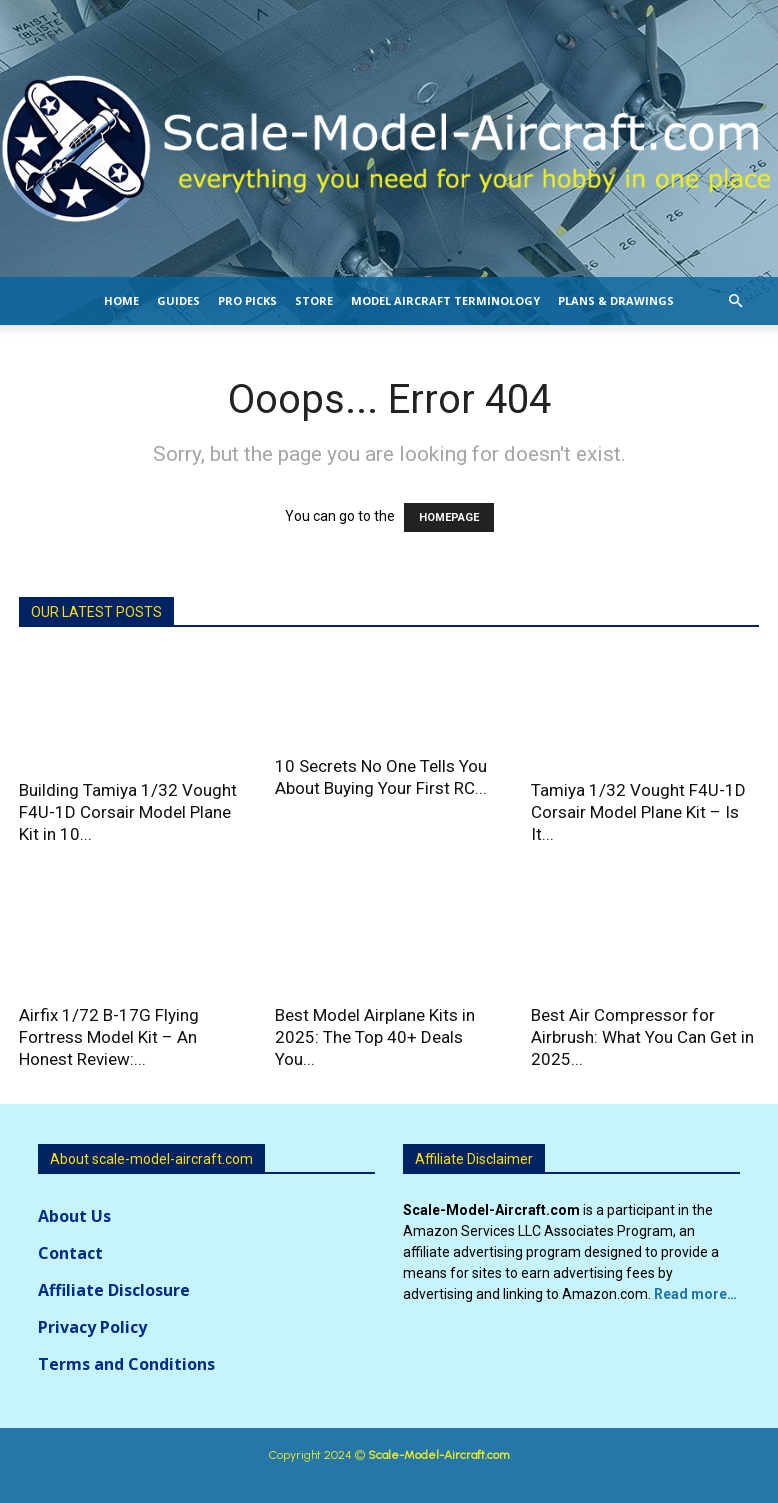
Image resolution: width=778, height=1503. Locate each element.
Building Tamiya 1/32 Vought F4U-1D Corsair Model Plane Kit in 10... (128, 812)
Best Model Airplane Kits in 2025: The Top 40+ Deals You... (375, 1037)
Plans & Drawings (616, 300)
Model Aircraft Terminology (445, 300)
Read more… (695, 1294)
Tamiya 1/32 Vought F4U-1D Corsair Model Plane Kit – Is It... (638, 812)
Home (121, 300)
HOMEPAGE (449, 517)
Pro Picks (247, 300)
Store (314, 300)
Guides (178, 300)
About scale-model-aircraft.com (151, 1159)
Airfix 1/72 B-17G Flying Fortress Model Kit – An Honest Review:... (109, 1037)
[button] (735, 301)
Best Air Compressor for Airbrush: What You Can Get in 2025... (642, 1037)
